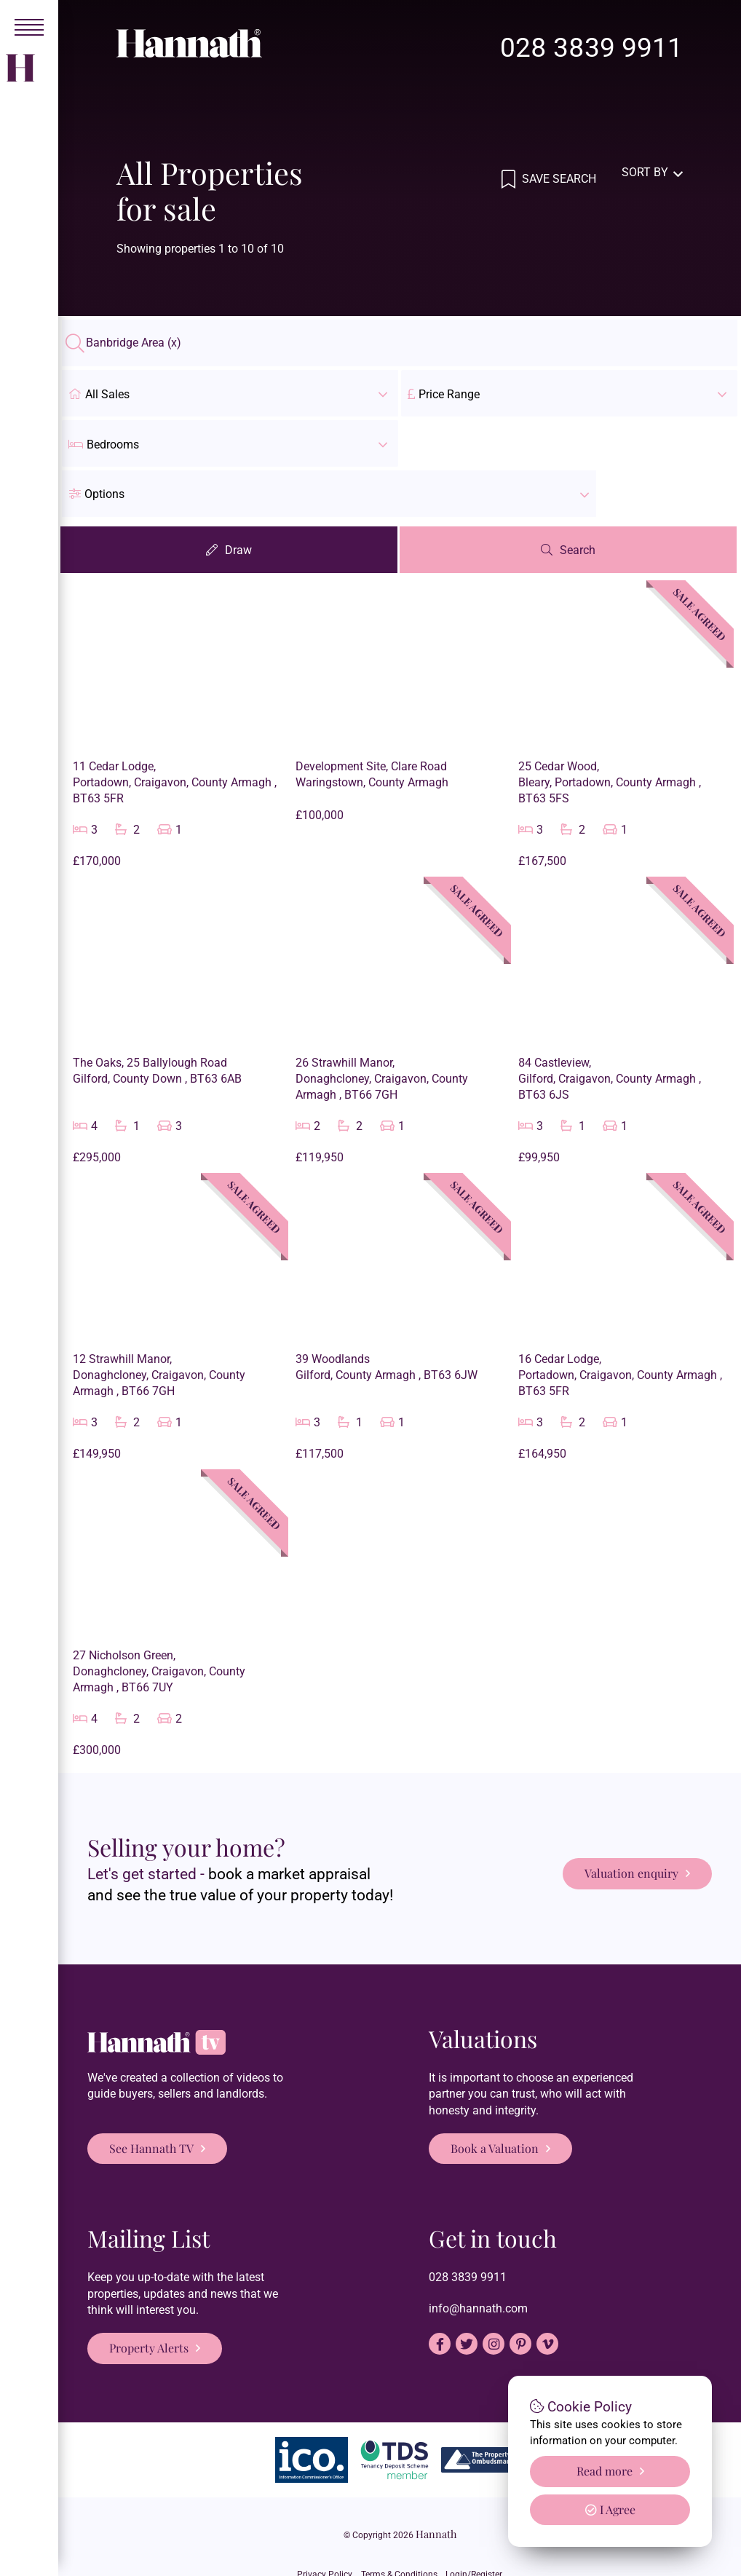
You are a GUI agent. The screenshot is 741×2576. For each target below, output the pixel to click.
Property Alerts (149, 2299)
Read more (604, 2470)
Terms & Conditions (399, 2513)
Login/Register (483, 2513)
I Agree (610, 2509)
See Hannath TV (151, 2099)
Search (580, 501)
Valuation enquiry (631, 1819)
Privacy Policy (316, 2513)
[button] (569, 443)
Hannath (436, 2485)
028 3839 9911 (591, 47)
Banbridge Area (133, 343)
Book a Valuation (495, 2099)
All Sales (230, 393)
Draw (239, 501)
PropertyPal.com (446, 2540)
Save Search (557, 172)
